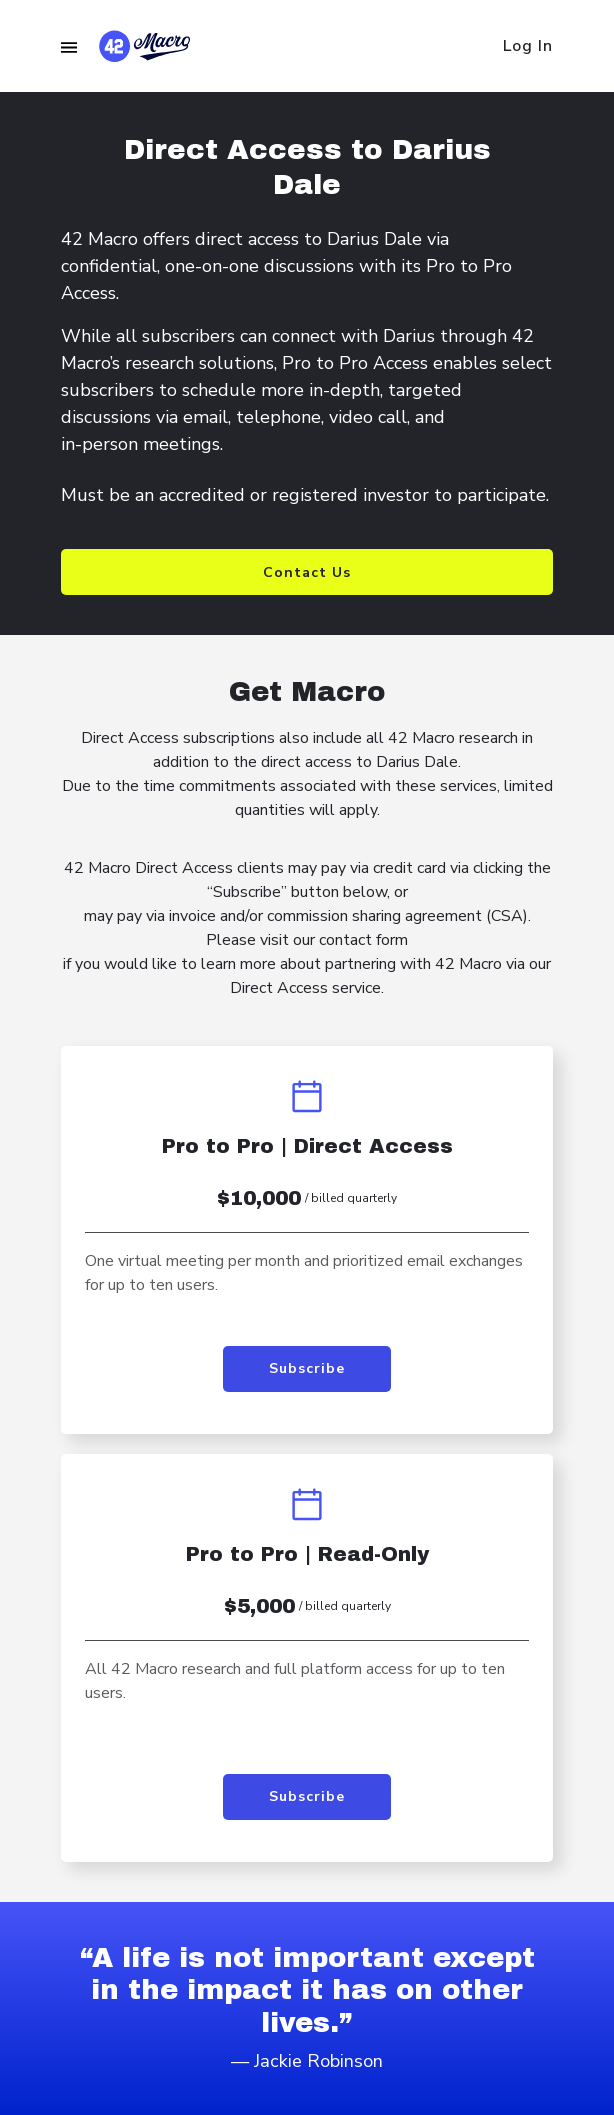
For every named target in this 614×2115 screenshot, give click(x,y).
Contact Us (307, 572)
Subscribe (307, 1368)
